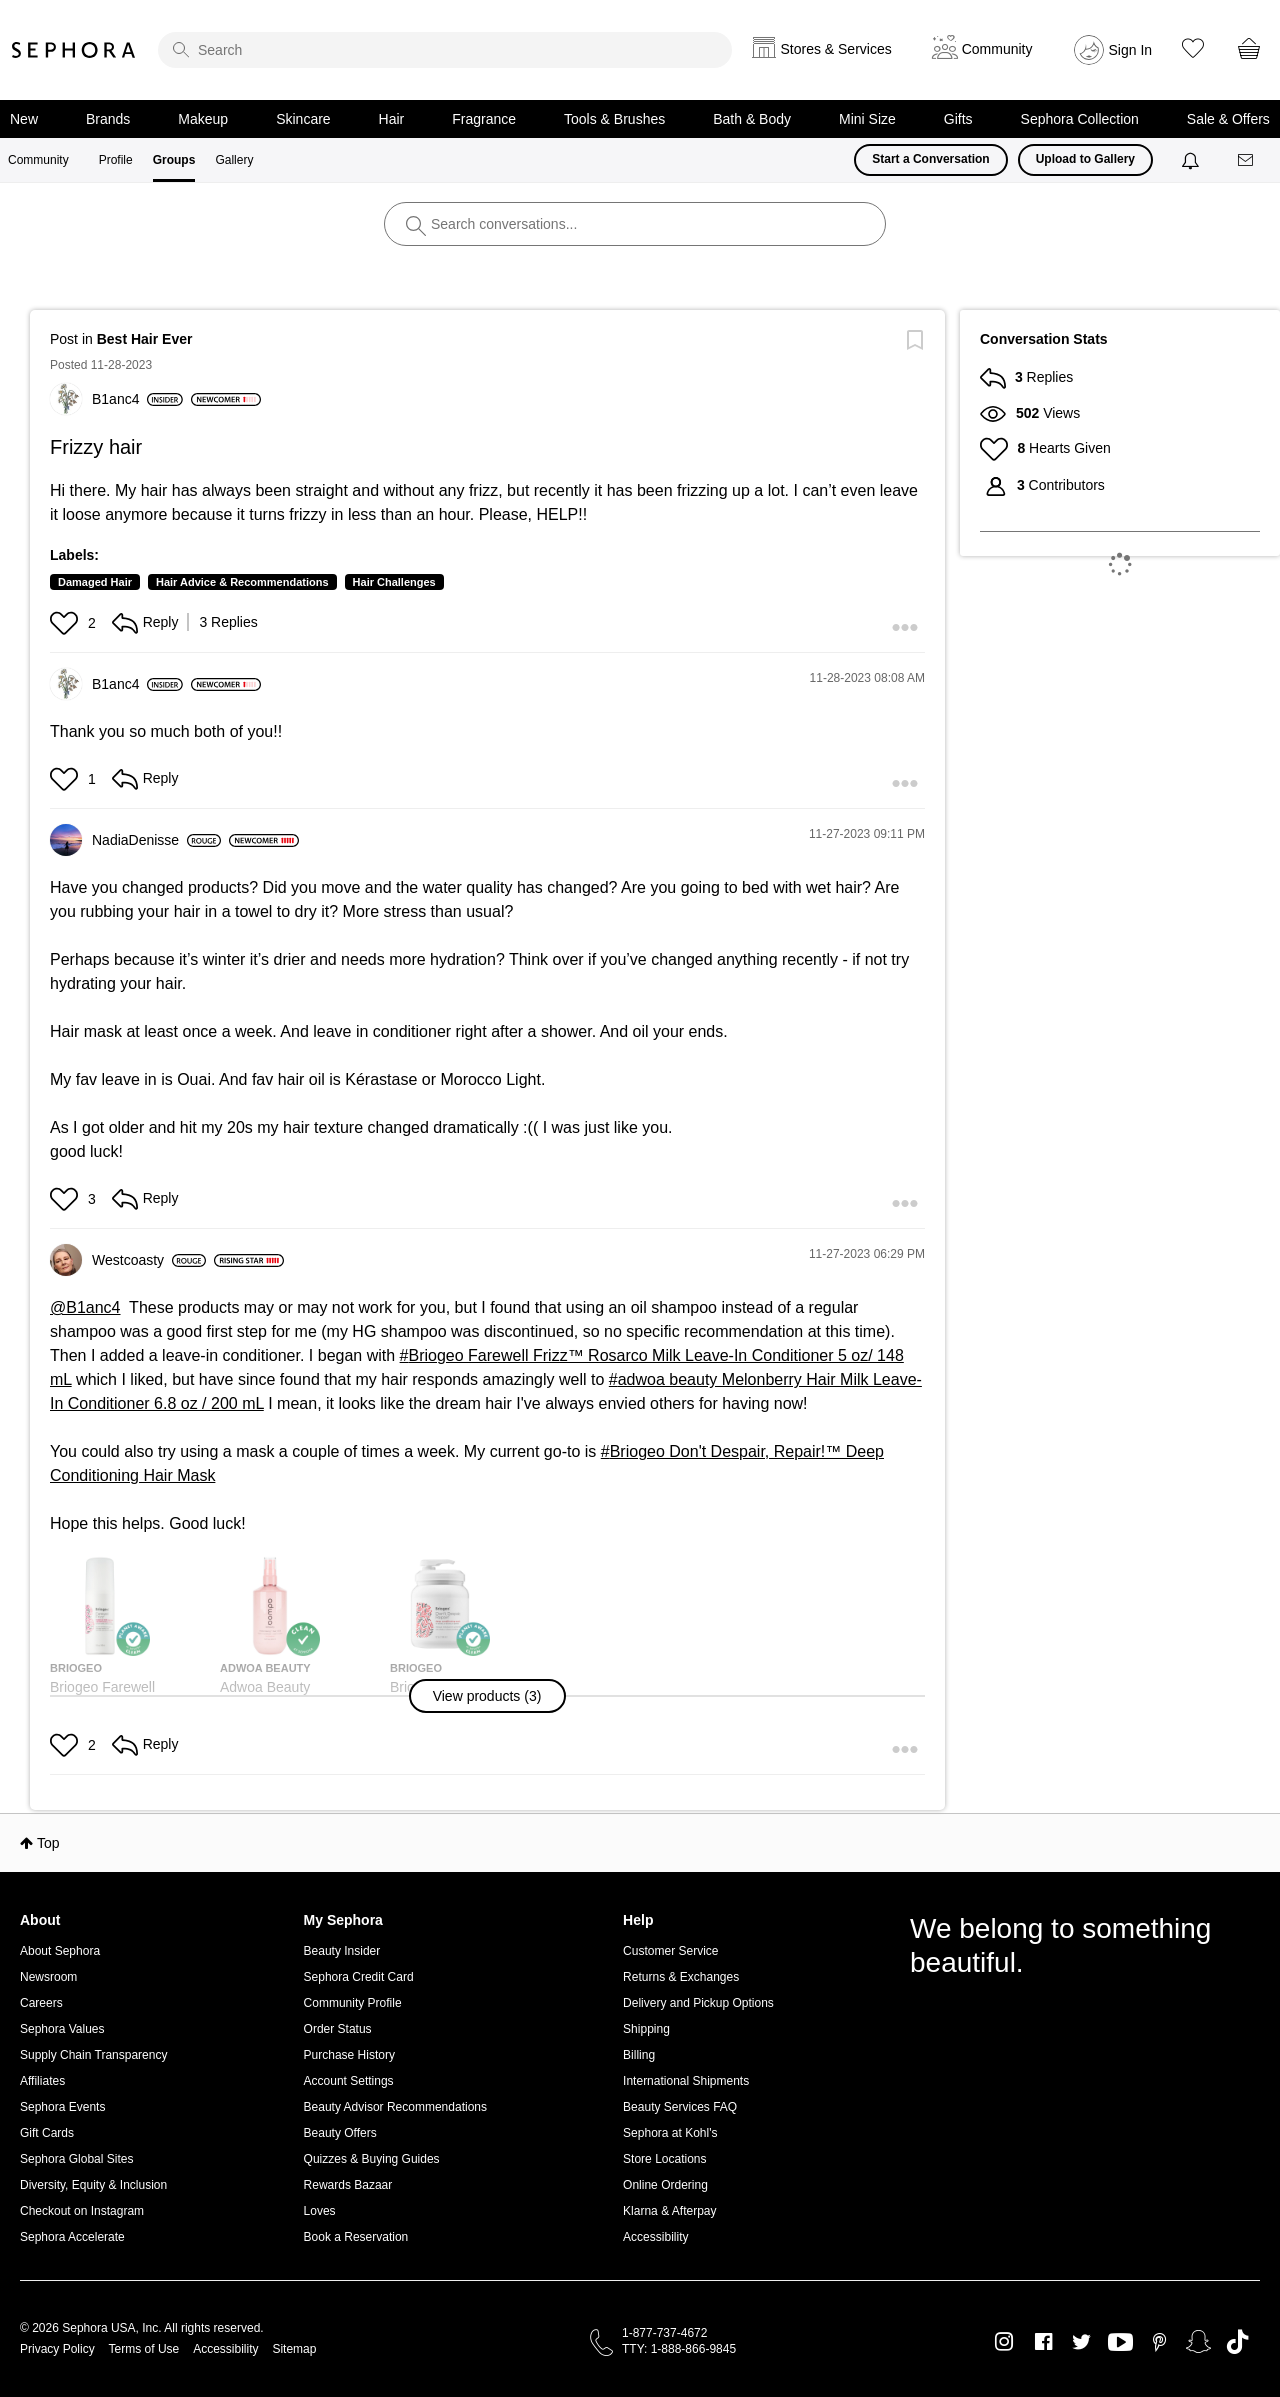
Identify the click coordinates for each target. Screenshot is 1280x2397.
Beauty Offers (340, 2133)
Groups (174, 160)
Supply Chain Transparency (93, 2055)
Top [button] (48, 1843)
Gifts (958, 119)
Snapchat (1198, 2342)
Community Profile (353, 2003)
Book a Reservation (356, 2237)
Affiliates (42, 2081)
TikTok (1237, 2342)
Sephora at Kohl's (670, 2133)
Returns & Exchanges (681, 1977)
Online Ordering (665, 2185)
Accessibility (655, 2237)
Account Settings (349, 2081)
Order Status (338, 2029)
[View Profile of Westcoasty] (149, 1260)
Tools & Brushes (614, 119)
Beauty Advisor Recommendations (395, 2107)
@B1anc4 (85, 1307)
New (24, 119)
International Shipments (686, 2081)
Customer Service (670, 1951)
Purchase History (349, 2055)
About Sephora (60, 1951)
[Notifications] (1192, 160)
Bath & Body (752, 119)
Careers (41, 2003)
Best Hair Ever (145, 339)
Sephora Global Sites (76, 2159)
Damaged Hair (95, 582)
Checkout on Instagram (82, 2211)
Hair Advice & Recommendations (242, 582)
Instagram (1004, 2342)
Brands (108, 119)
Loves (320, 2211)
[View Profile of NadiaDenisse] (156, 840)
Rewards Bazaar (348, 2185)
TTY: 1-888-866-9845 (679, 2349)
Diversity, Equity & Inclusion (93, 2185)
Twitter (1081, 2342)
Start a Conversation (930, 159)
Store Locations (664, 2159)
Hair (392, 119)
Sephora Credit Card (359, 1977)
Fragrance (484, 119)
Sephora (74, 50)
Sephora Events (62, 2107)
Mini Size (867, 119)
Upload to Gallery (1085, 159)
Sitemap (294, 2349)
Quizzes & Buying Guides (372, 2159)
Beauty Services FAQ (680, 2107)
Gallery (234, 160)
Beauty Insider (342, 1951)
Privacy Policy (57, 2349)
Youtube (1120, 2343)
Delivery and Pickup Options (698, 2003)
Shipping (646, 2029)
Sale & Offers (1228, 119)
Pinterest (1159, 2342)
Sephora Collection (1080, 119)
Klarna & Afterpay (669, 2211)
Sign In (1131, 50)
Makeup (203, 119)
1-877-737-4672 (664, 2333)
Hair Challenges (394, 582)
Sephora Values (62, 2029)
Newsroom (48, 1977)
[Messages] (1247, 160)
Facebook (1043, 2342)
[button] (66, 623)
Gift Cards (47, 2133)
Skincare (303, 119)
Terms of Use (144, 2349)
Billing (639, 2055)
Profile (116, 160)
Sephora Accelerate (72, 2237)
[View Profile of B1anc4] (137, 399)
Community (38, 160)
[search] (445, 50)
